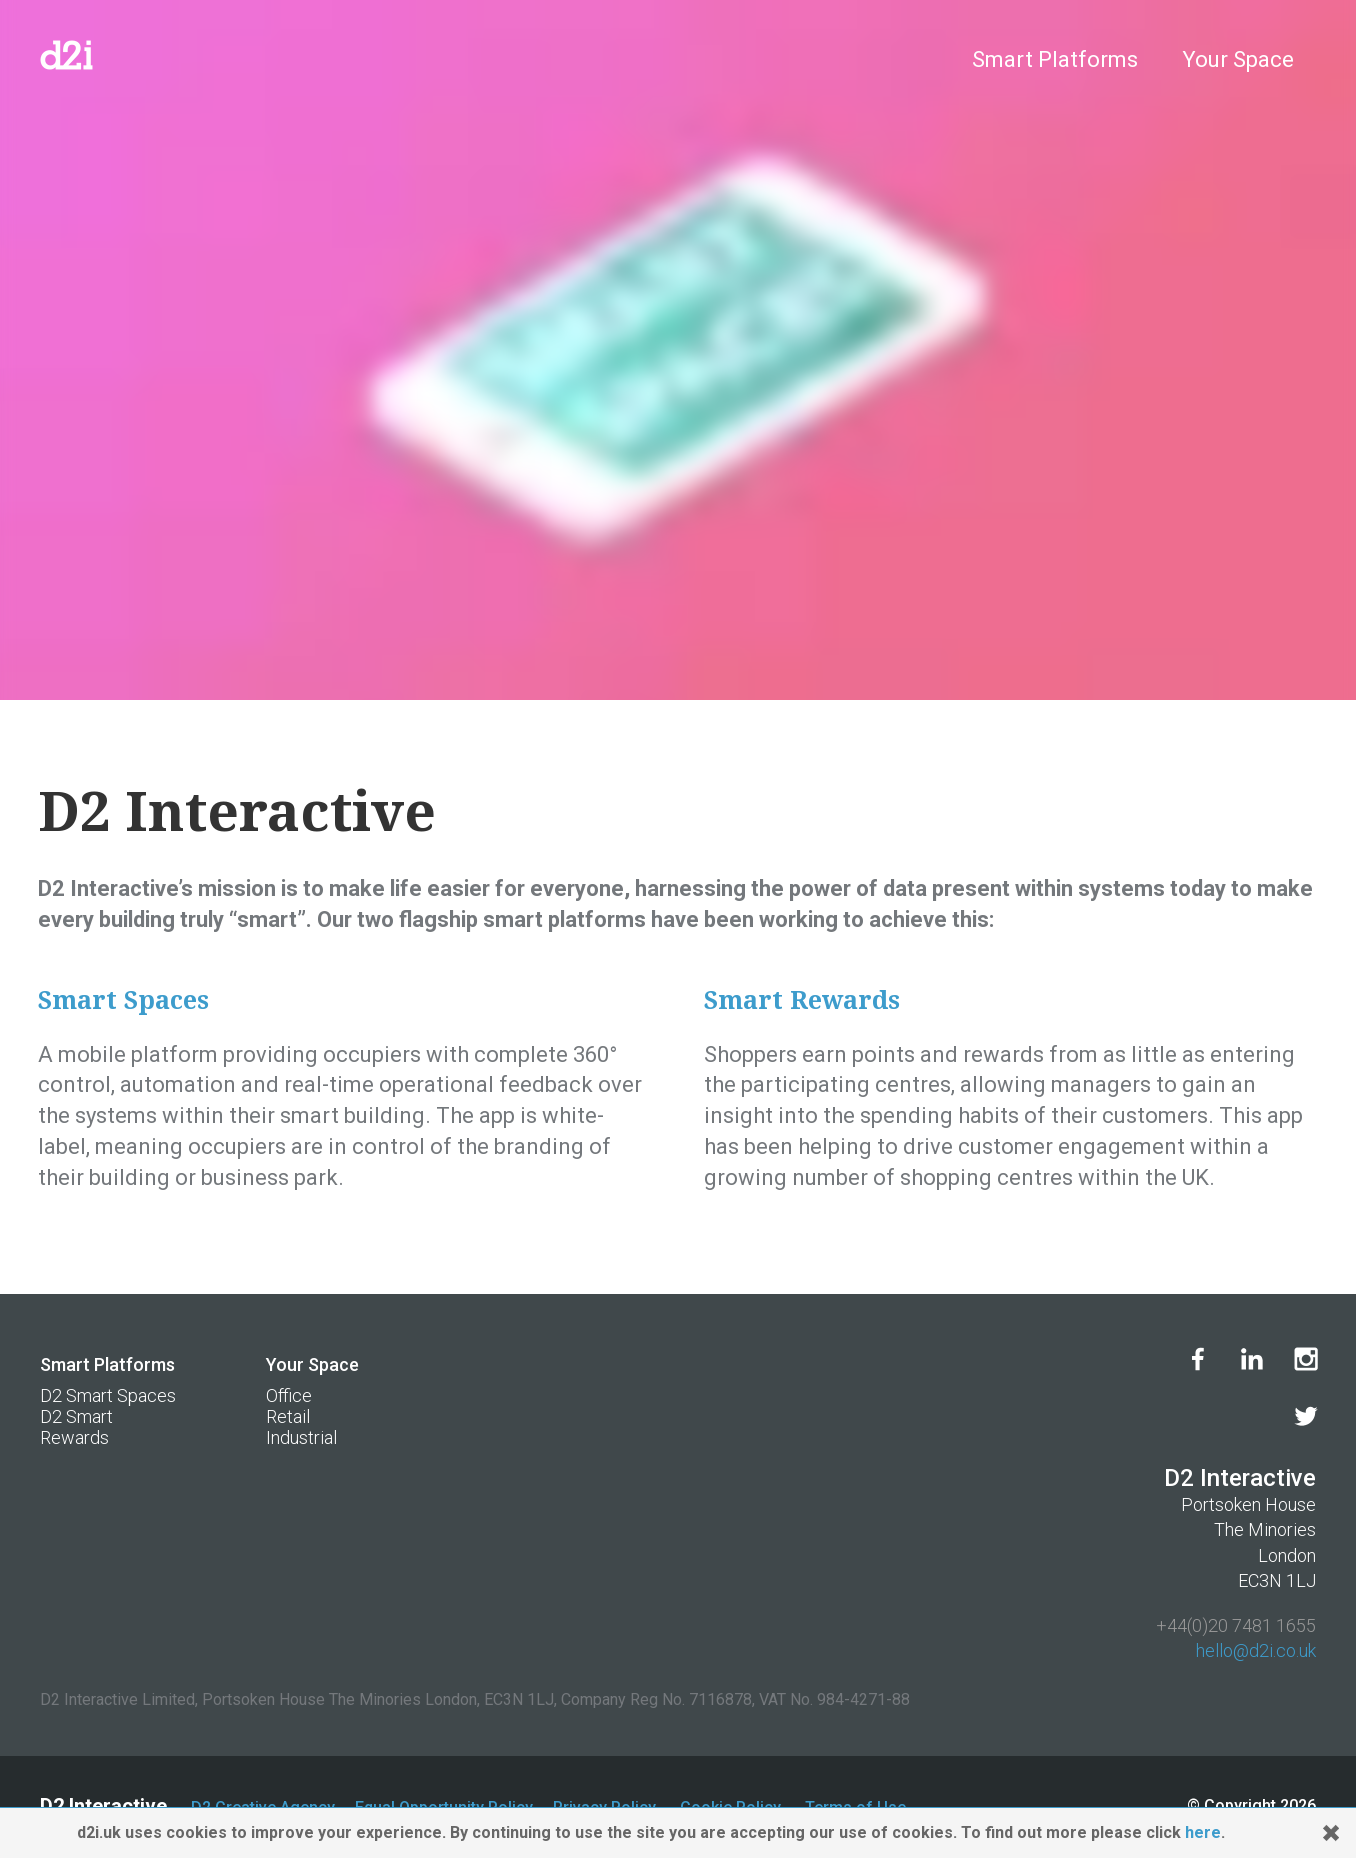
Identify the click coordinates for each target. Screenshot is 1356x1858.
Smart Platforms (1055, 59)
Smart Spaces (123, 1000)
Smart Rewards (802, 1000)
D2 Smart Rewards (76, 1427)
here (1203, 1832)
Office (289, 1395)
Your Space (1238, 59)
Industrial (301, 1437)
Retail (288, 1416)
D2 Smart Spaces (108, 1395)
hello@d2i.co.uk (1256, 1650)
